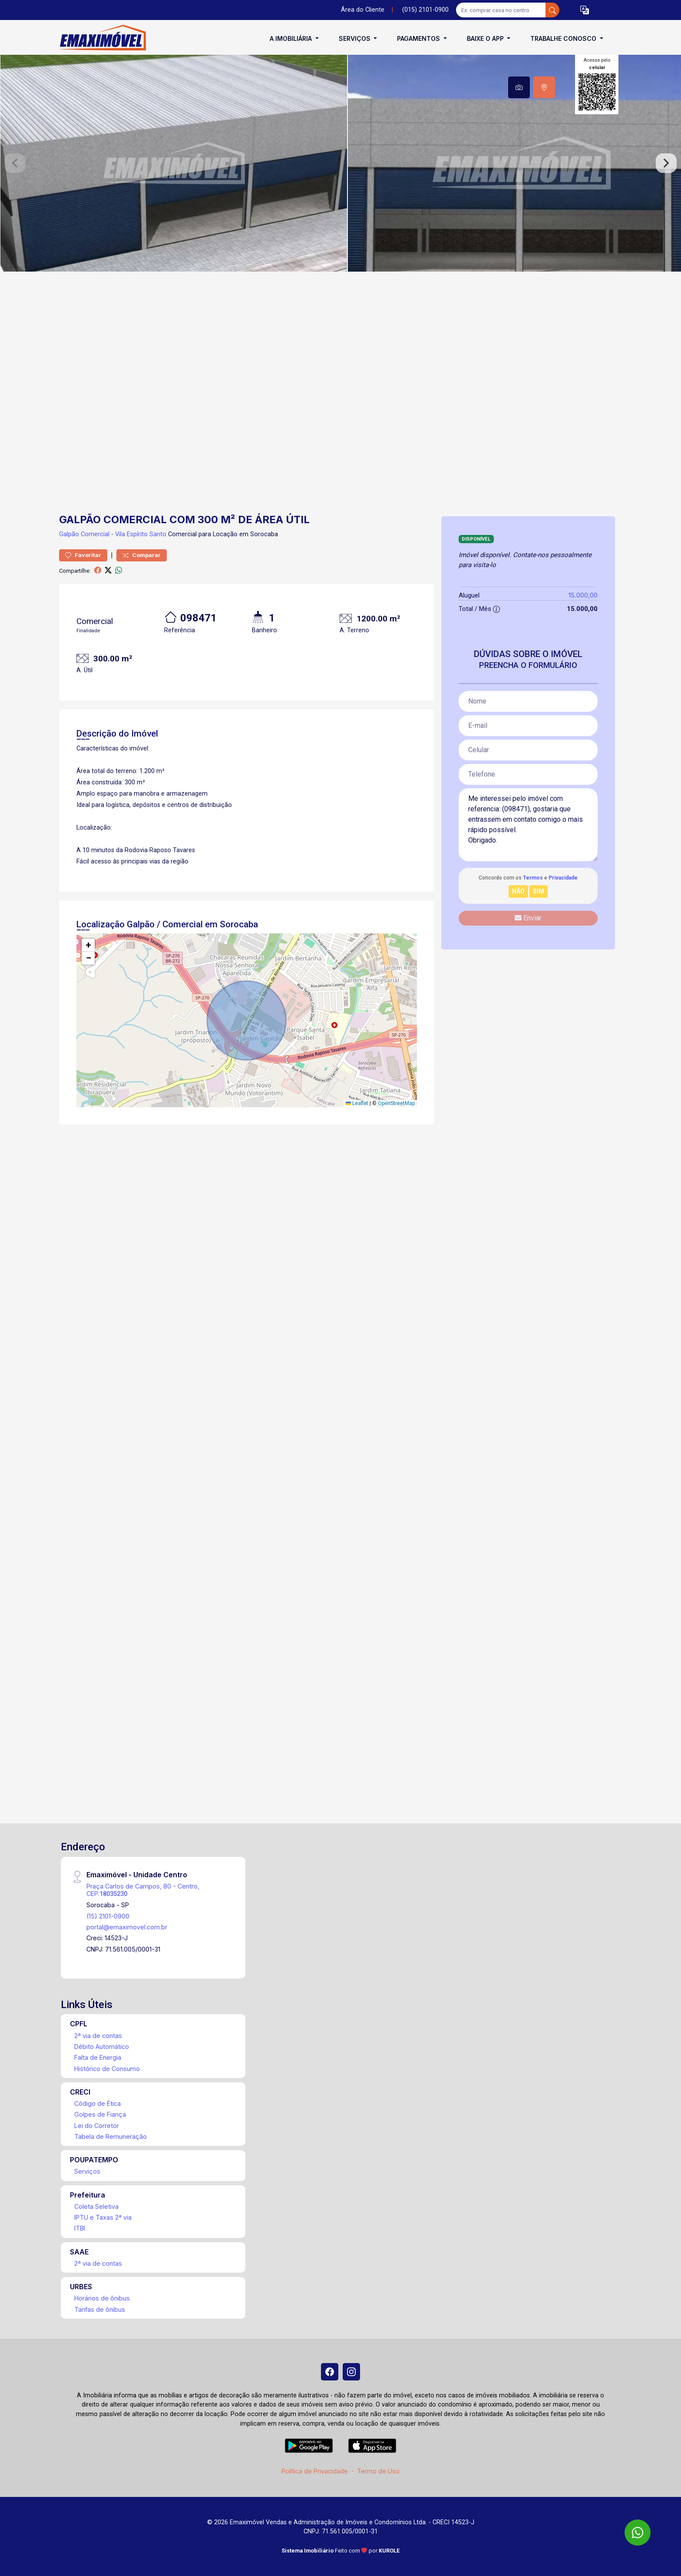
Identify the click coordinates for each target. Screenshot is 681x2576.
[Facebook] (329, 2371)
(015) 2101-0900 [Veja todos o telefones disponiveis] (425, 9)
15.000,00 (583, 595)
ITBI (79, 2228)
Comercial (95, 534)
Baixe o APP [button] (486, 38)
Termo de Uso (378, 2471)
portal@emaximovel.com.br (126, 1927)
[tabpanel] (340, 163)
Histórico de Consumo (107, 2068)
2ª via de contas (98, 2035)
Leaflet (357, 1103)
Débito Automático (101, 2046)
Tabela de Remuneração (110, 2136)
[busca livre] (552, 10)
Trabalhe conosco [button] (564, 38)
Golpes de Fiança (100, 2114)
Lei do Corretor (96, 2125)
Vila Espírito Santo (140, 534)
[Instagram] (351, 2371)
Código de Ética (97, 2103)
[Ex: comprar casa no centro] (501, 10)
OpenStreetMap (396, 1103)
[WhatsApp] (637, 2532)
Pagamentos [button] (419, 38)
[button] (584, 10)
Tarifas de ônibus (99, 2309)
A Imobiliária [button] (292, 38)
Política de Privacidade (314, 2471)
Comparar (141, 555)
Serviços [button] (355, 38)
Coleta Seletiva (96, 2206)
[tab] (519, 87)
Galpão (69, 534)
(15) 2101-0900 (107, 1916)
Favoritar (83, 555)
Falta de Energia (97, 2057)
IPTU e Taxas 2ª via (103, 2217)
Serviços (87, 2171)
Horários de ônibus (102, 2298)
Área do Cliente (362, 9)
